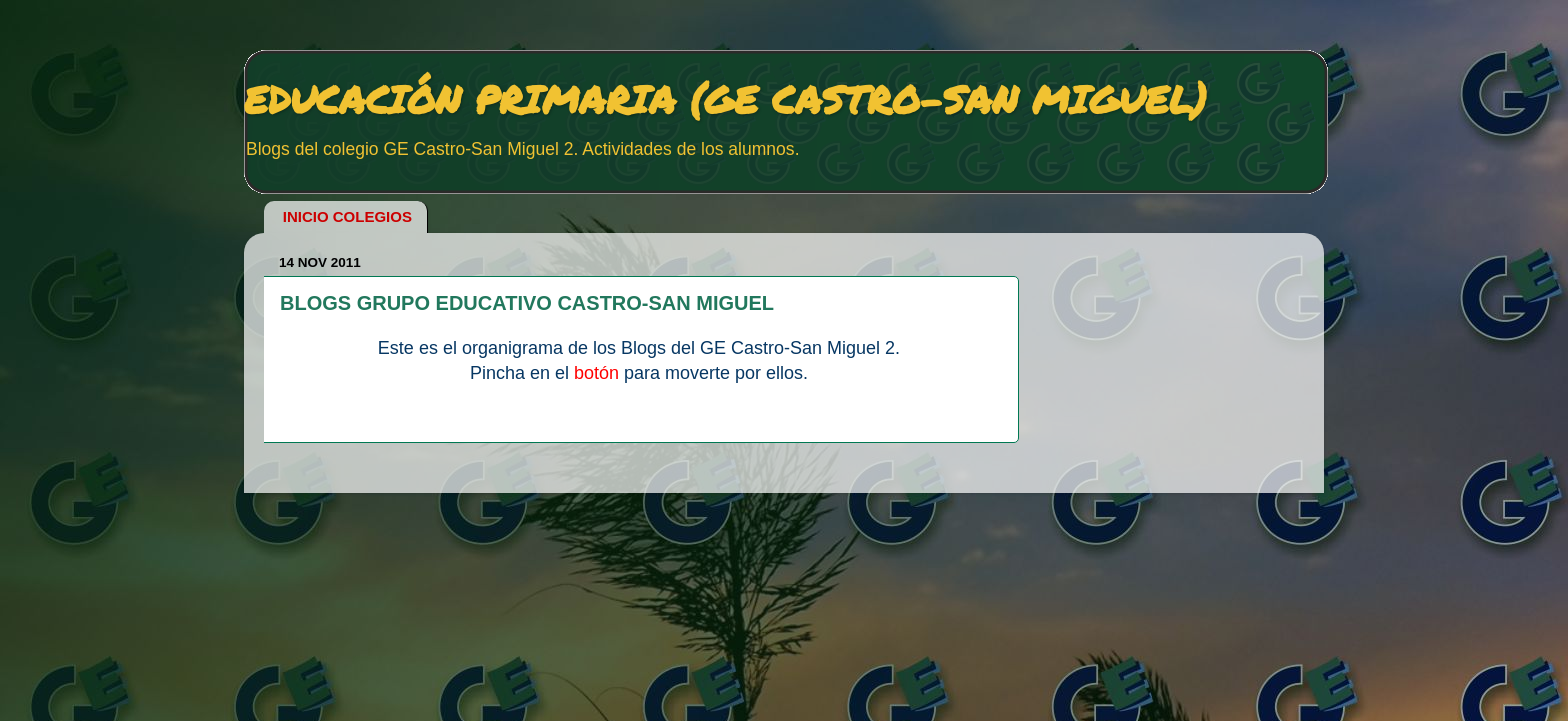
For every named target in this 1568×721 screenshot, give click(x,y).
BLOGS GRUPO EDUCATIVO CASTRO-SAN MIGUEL (527, 303)
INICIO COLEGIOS (347, 216)
